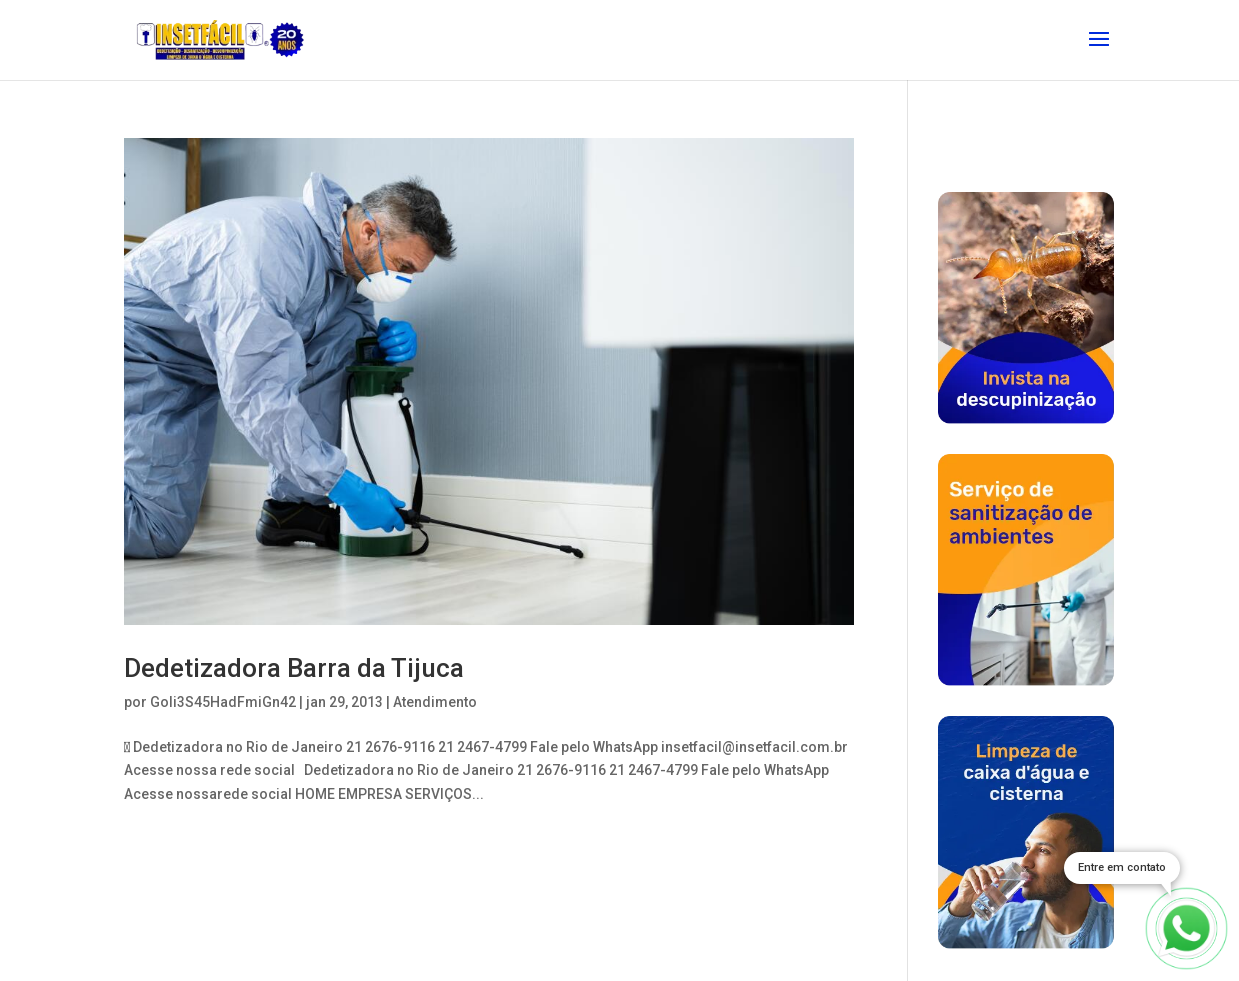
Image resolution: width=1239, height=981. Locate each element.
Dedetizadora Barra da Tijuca (294, 668)
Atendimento (435, 702)
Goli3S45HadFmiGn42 (223, 702)
